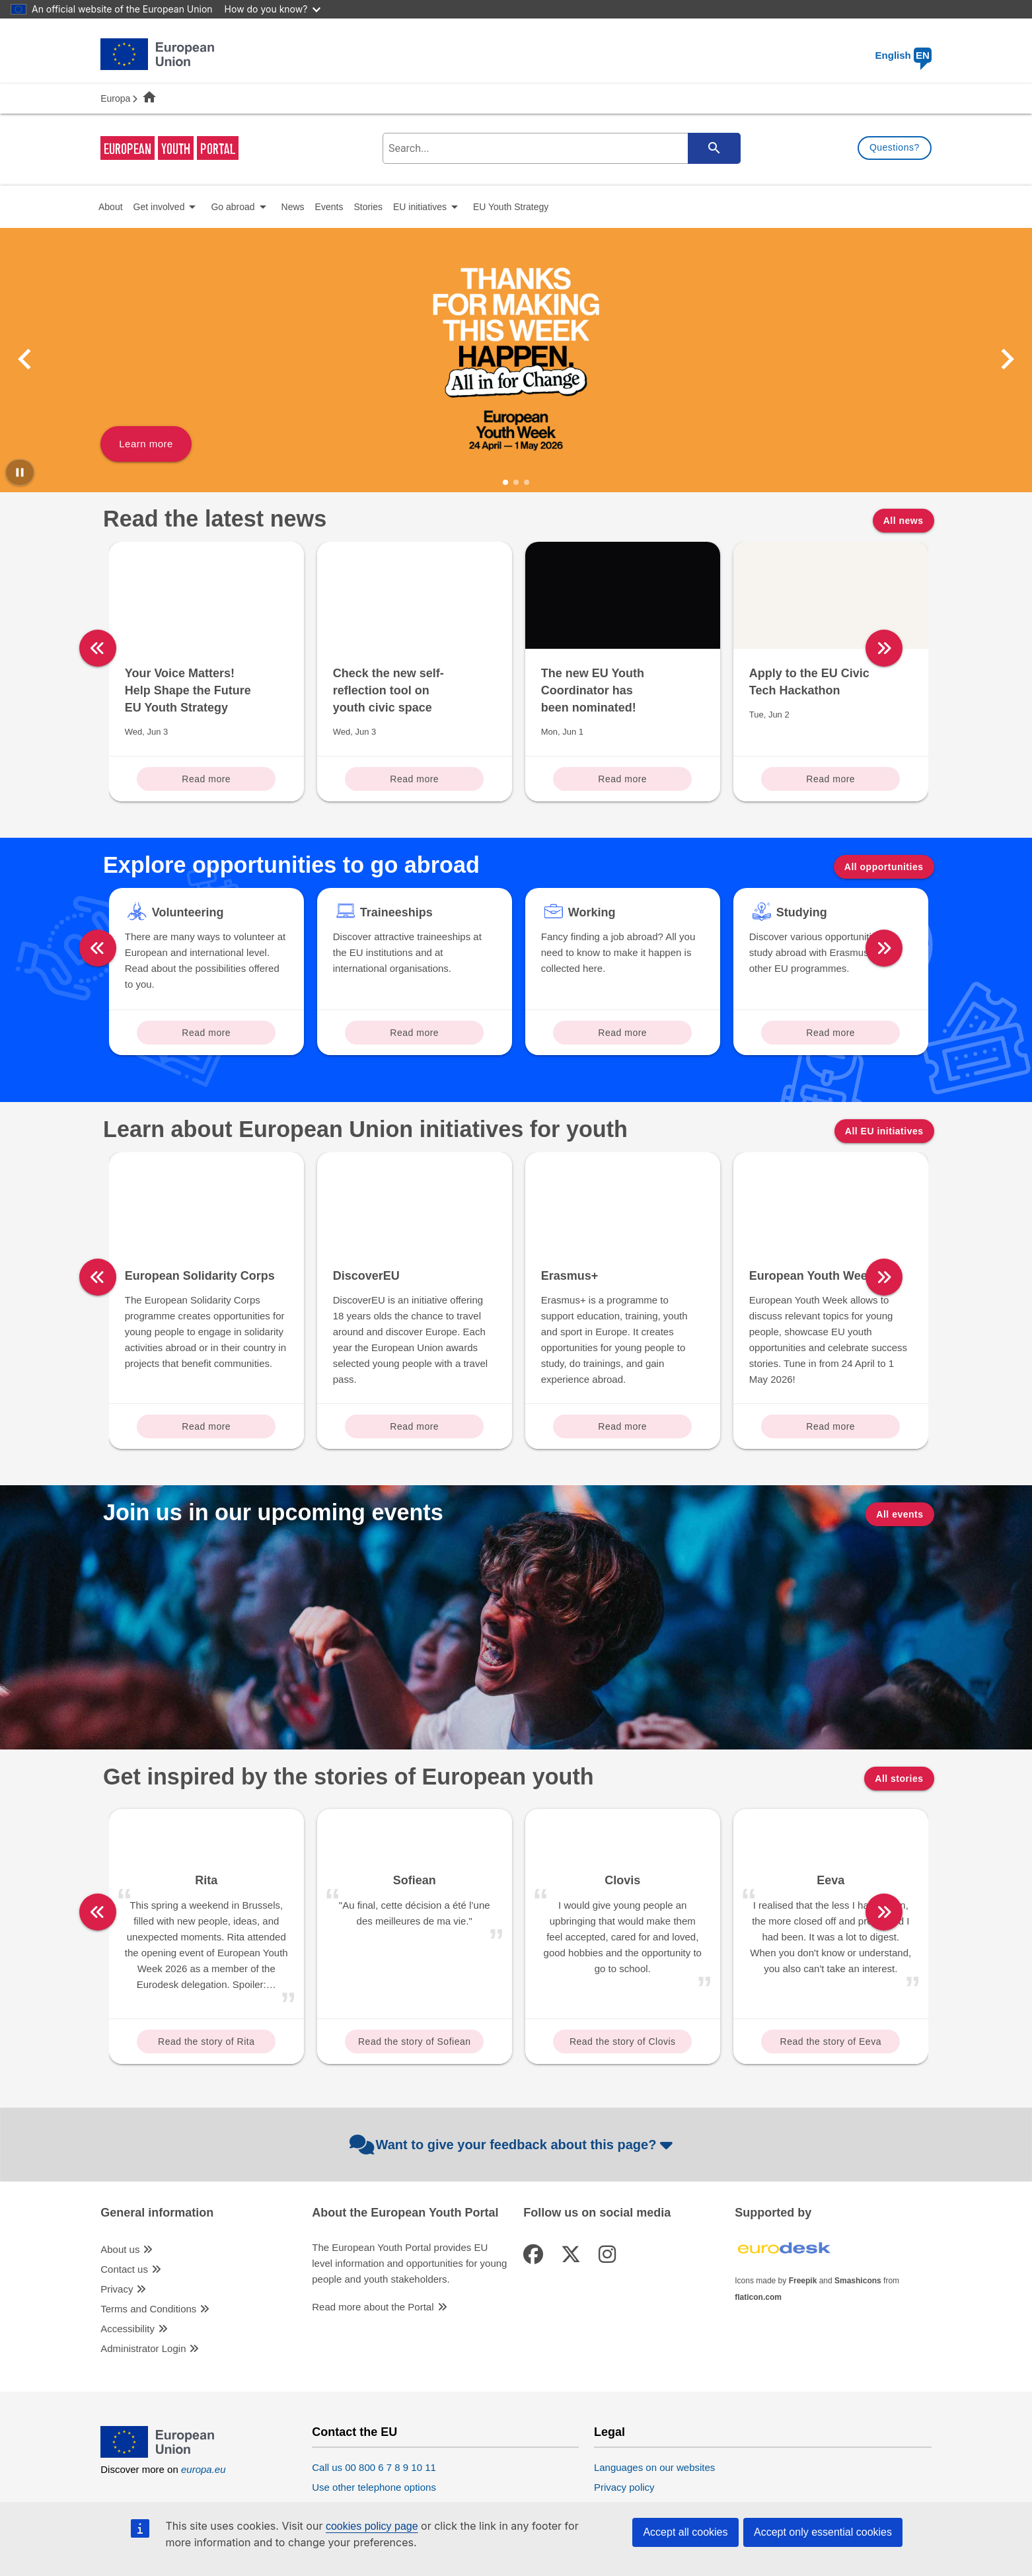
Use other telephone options (374, 2487)
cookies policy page (372, 2526)
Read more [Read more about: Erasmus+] (622, 1426)
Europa (115, 98)
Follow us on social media (597, 2213)
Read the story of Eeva (830, 2041)
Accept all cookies (685, 2532)
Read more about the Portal (372, 2306)
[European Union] (157, 2454)
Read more (206, 779)
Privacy (116, 2289)
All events (899, 1514)
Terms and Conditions (148, 2308)
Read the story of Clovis (623, 2041)
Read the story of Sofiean (414, 2041)
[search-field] (560, 148)
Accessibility (127, 2328)
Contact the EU (354, 2432)
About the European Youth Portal (405, 2213)
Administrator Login (143, 2348)
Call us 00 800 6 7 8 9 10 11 (374, 2467)
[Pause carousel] (19, 472)
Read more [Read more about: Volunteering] (206, 1032)
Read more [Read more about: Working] (622, 1032)
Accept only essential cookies (823, 2532)
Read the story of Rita (206, 2041)
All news (903, 520)
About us (119, 2249)
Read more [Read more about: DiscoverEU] (414, 1426)
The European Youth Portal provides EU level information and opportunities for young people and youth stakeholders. (409, 2263)
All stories (899, 1778)
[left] (97, 648)
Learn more (146, 443)
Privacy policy (624, 2487)
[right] (939, 648)
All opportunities (884, 867)
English (903, 55)
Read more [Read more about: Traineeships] (414, 1032)
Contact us (124, 2269)
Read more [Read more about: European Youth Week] (830, 1426)
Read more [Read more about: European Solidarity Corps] (206, 1426)
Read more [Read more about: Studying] (830, 1032)
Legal (609, 2432)
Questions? (894, 147)
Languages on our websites (654, 2467)
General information (156, 2213)
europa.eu (203, 2469)
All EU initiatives (884, 1131)
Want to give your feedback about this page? (513, 2144)
